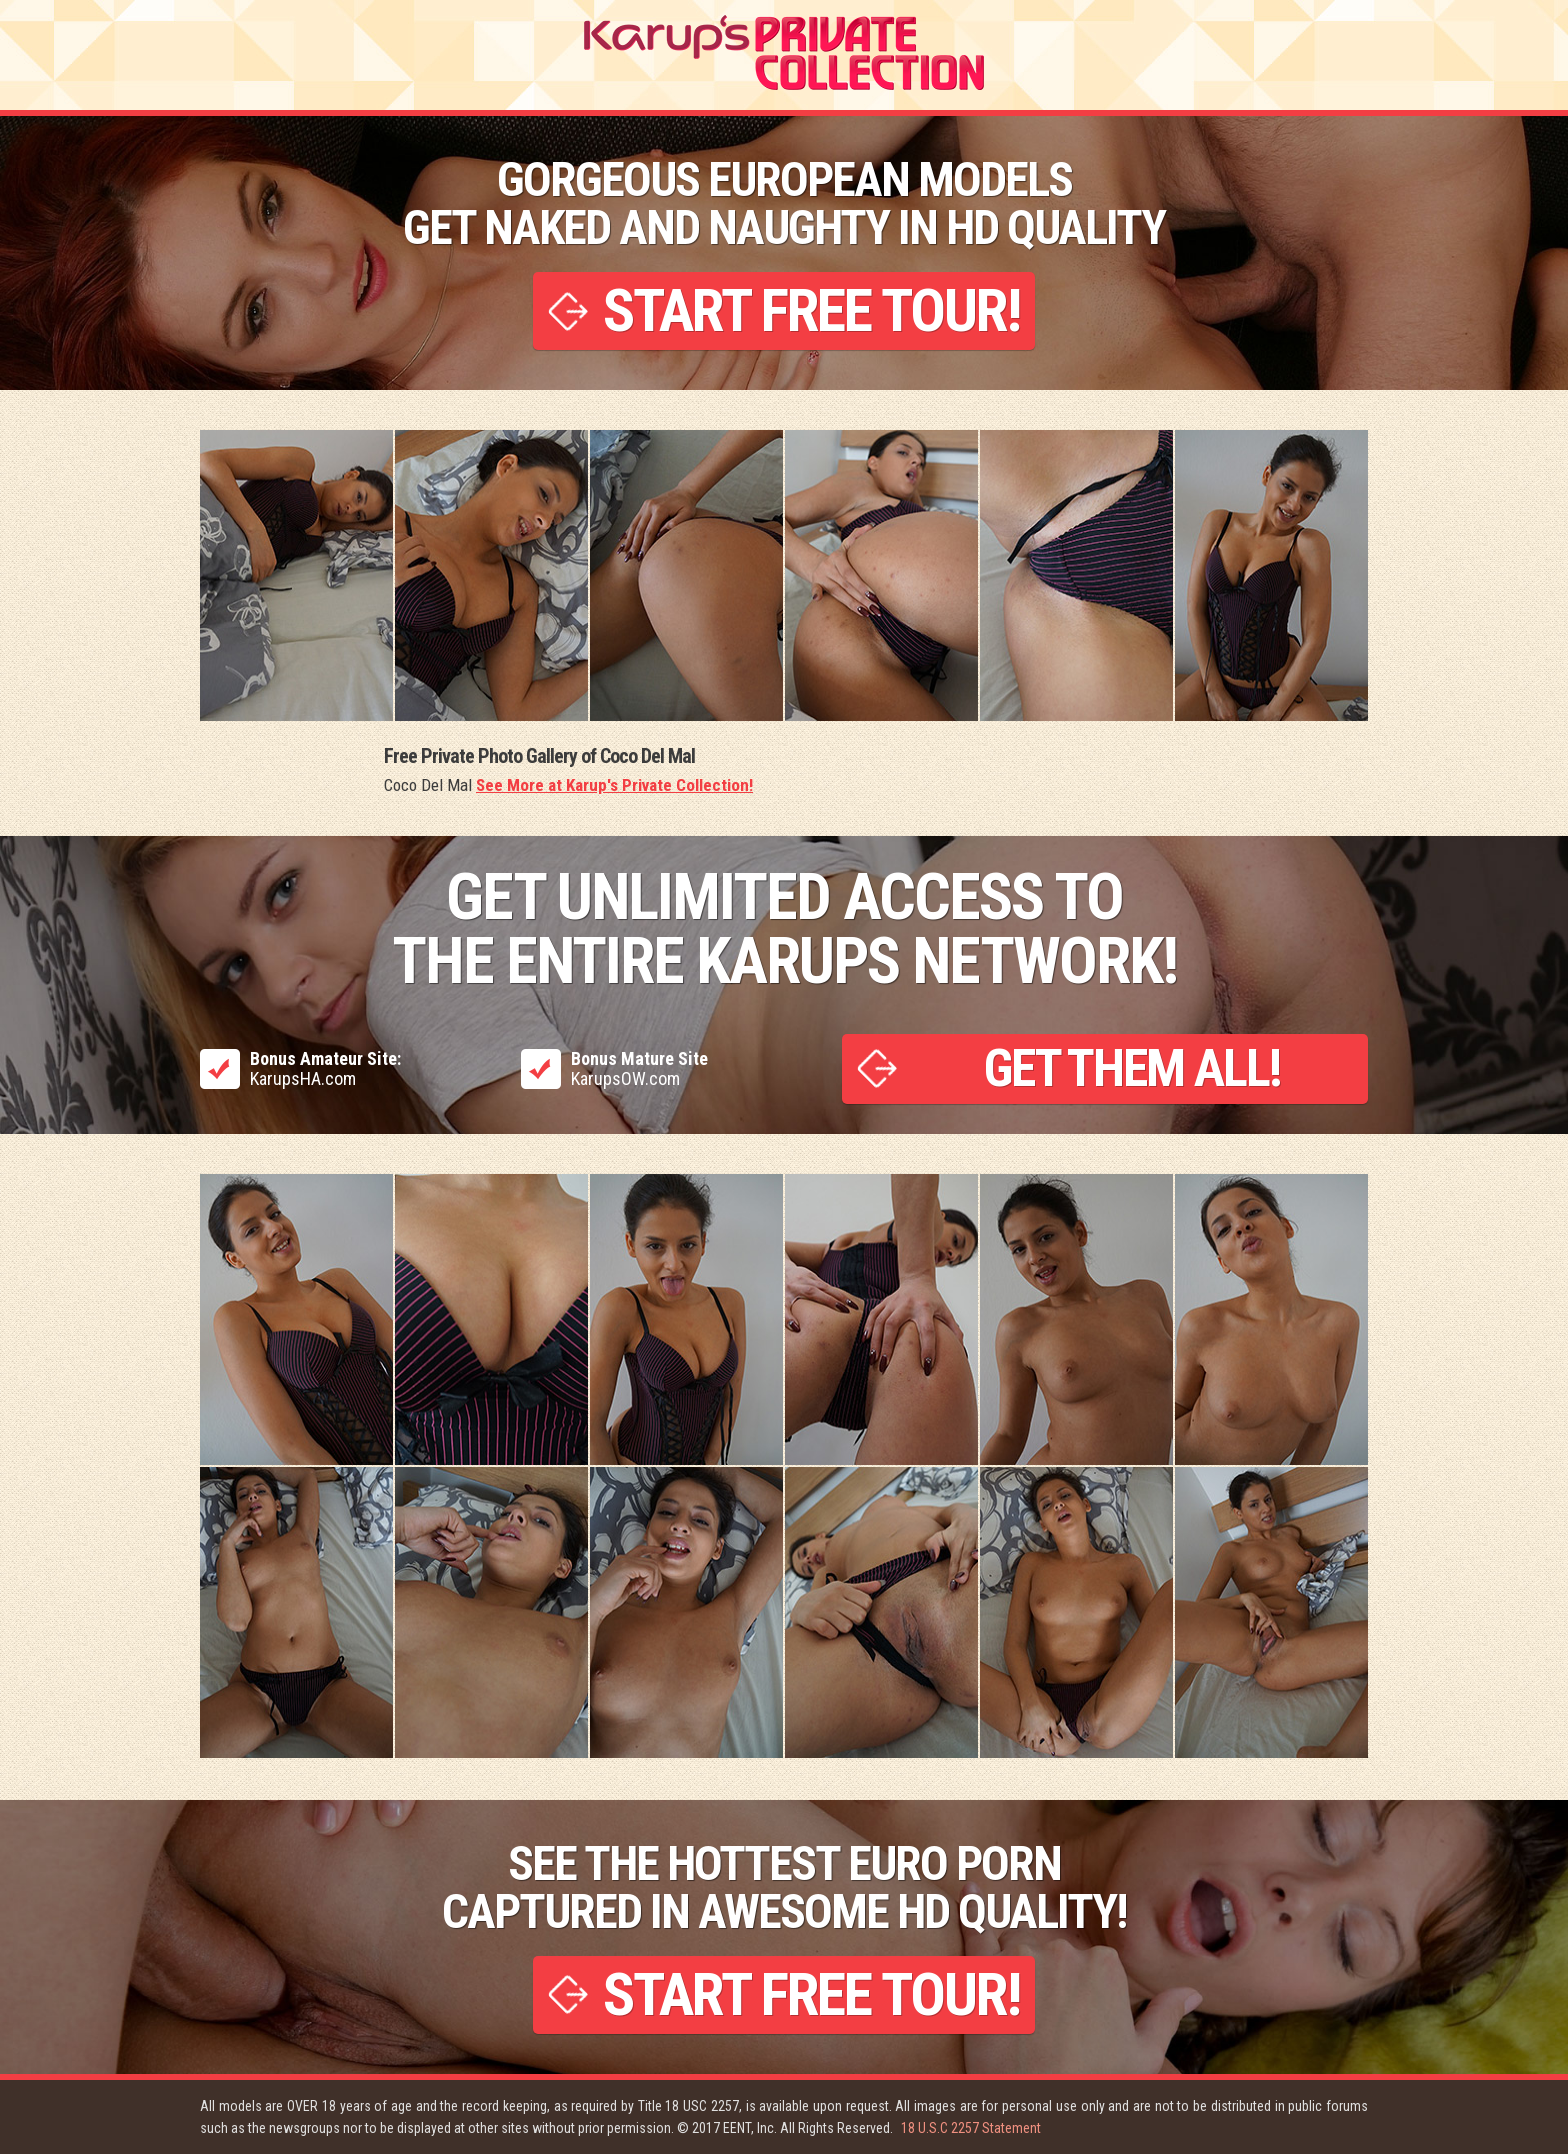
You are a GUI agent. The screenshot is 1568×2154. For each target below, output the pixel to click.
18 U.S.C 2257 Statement (971, 2128)
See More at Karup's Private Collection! (614, 785)
